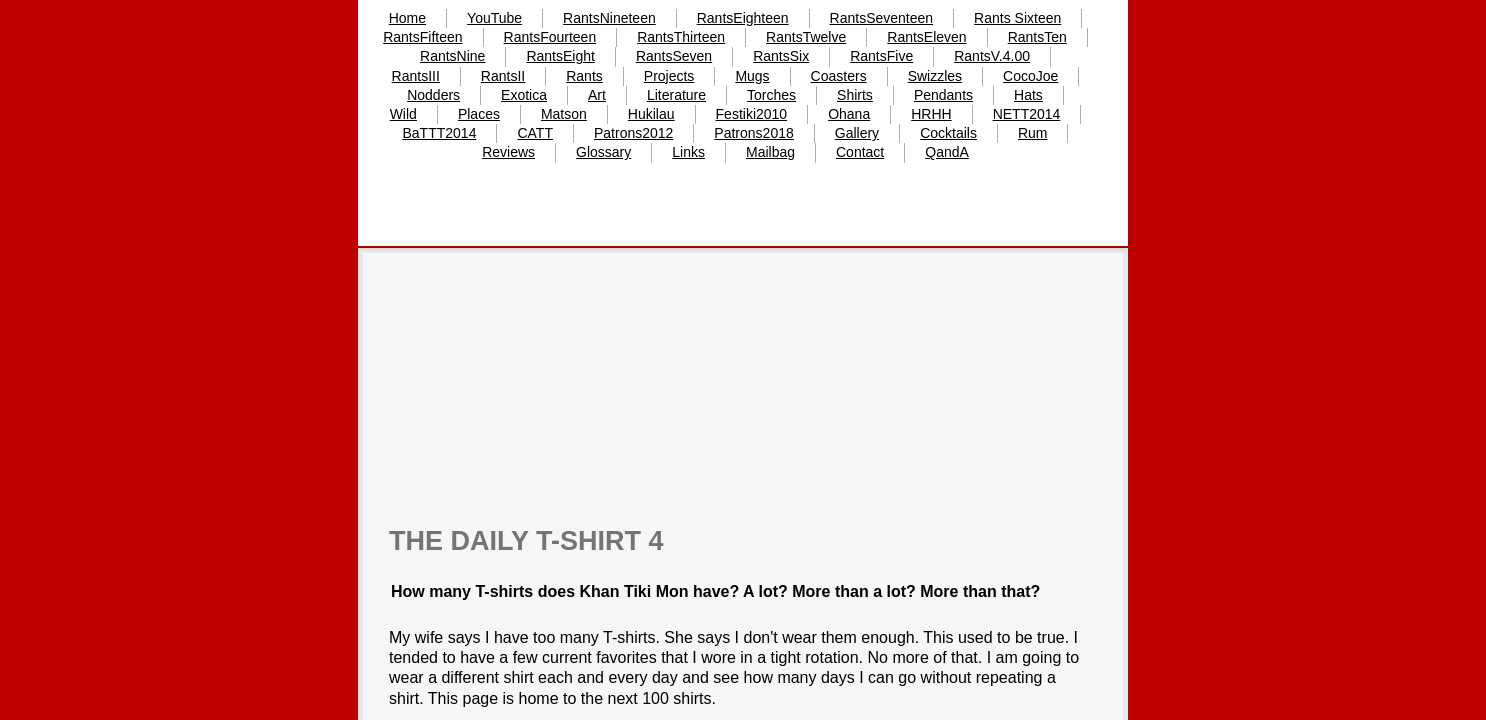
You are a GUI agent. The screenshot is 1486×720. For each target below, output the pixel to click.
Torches (771, 95)
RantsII (503, 76)
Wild (403, 114)
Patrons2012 (633, 133)
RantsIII (416, 76)
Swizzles (935, 76)
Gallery (857, 133)
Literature (676, 95)
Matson (564, 114)
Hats (1028, 95)
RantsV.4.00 (992, 56)
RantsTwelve (806, 37)
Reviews (508, 152)
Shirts (855, 95)
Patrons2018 (753, 133)
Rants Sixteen (1017, 18)
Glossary (603, 152)
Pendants (943, 95)
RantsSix (781, 56)
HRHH (931, 114)
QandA (947, 152)
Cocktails (948, 133)
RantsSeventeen (882, 18)
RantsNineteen (609, 18)
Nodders (433, 95)
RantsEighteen (743, 18)
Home (407, 18)
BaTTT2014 (440, 133)
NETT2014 (1027, 114)
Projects (669, 76)
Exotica (524, 95)
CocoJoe (1030, 76)
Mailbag (770, 152)
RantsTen (1037, 37)
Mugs (752, 76)
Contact (860, 152)
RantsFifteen (422, 37)
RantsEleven (926, 37)
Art (597, 95)
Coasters (839, 76)
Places (479, 114)
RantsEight (560, 56)
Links (688, 152)
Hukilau (651, 114)
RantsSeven (674, 56)
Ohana (849, 114)
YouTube (494, 18)
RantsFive (881, 56)
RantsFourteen (550, 37)
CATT (535, 133)
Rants (584, 76)
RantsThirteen (681, 37)
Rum (1033, 133)
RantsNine (452, 56)
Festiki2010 (752, 114)
